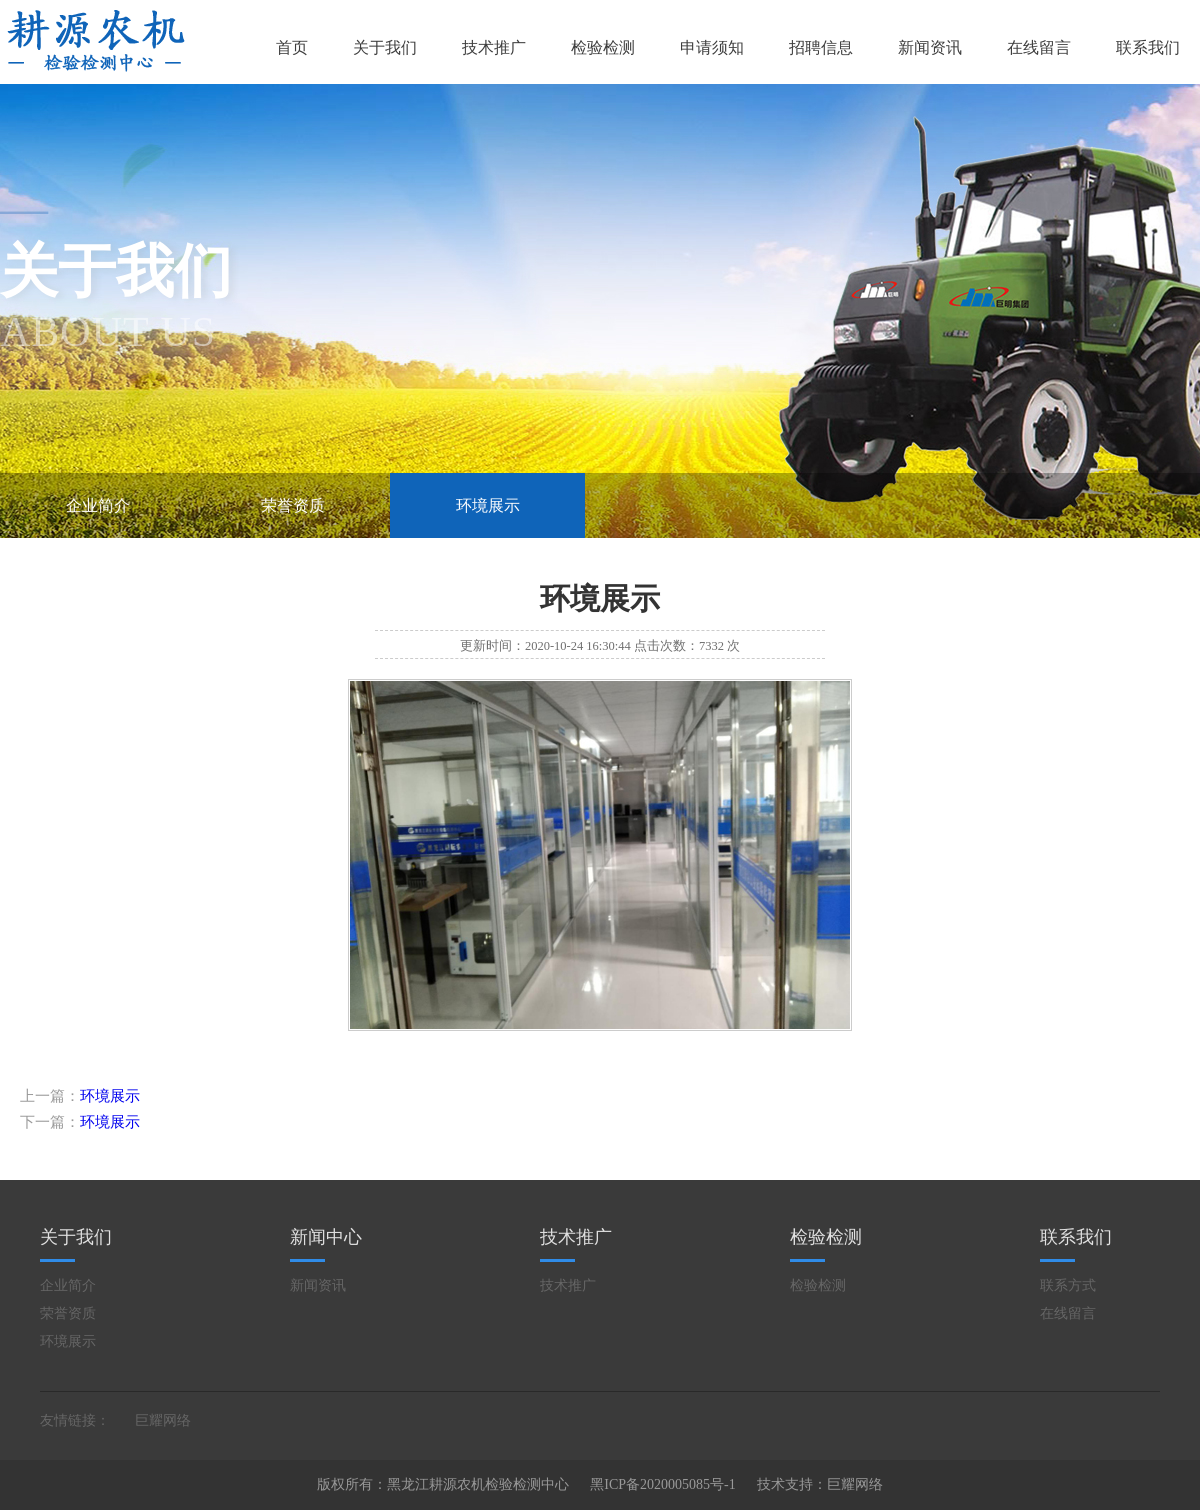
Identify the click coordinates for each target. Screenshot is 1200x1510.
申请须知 (712, 47)
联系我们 (1148, 47)
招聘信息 (821, 47)
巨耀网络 (163, 1420)
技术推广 (494, 47)
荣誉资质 (293, 505)
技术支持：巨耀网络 (820, 1484)
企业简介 (98, 505)
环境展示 (488, 505)
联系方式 (1068, 1285)
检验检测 (603, 47)
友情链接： (75, 1420)
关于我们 (385, 47)
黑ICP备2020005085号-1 (662, 1484)
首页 (292, 47)
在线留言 (1039, 47)
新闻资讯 (930, 47)
